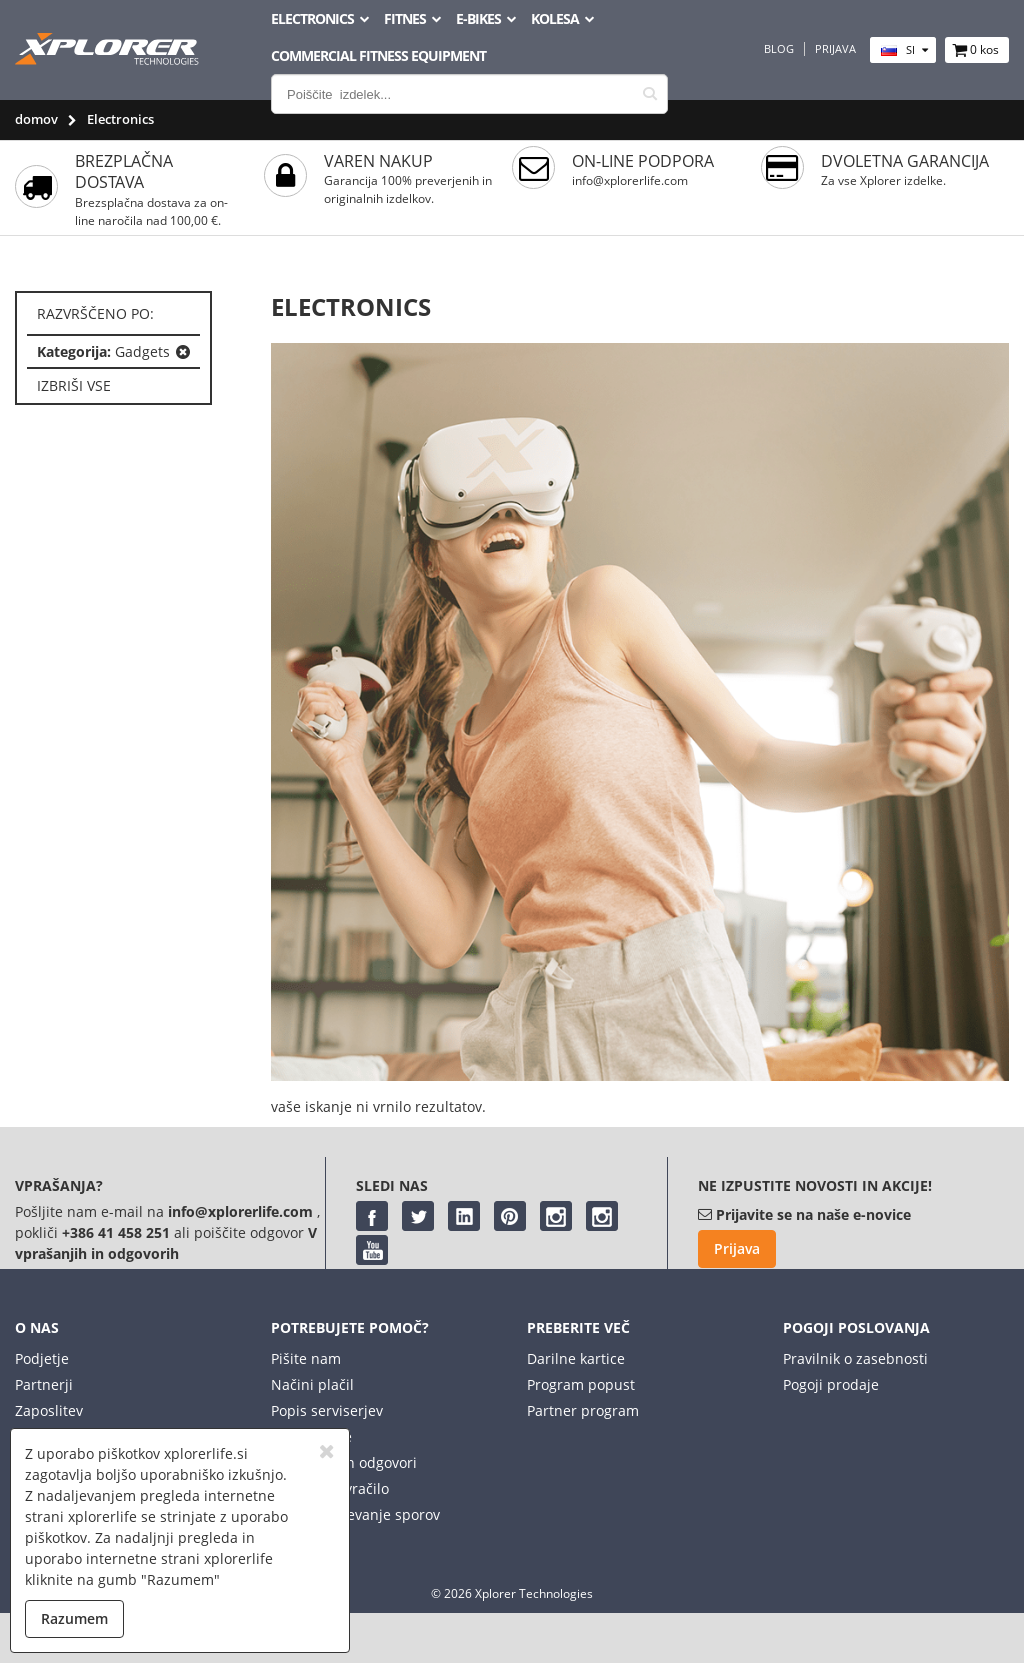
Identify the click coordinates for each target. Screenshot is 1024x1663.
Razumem (74, 1618)
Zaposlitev (49, 1410)
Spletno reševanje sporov (355, 1514)
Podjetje (42, 1358)
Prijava (835, 49)
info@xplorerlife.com (630, 180)
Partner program (583, 1410)
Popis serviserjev (327, 1410)
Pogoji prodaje (831, 1384)
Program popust (581, 1384)
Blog (779, 49)
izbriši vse (74, 385)
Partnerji (44, 1384)
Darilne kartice (576, 1358)
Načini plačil (312, 1384)
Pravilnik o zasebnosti (855, 1358)
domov (36, 119)
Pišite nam (306, 1358)
